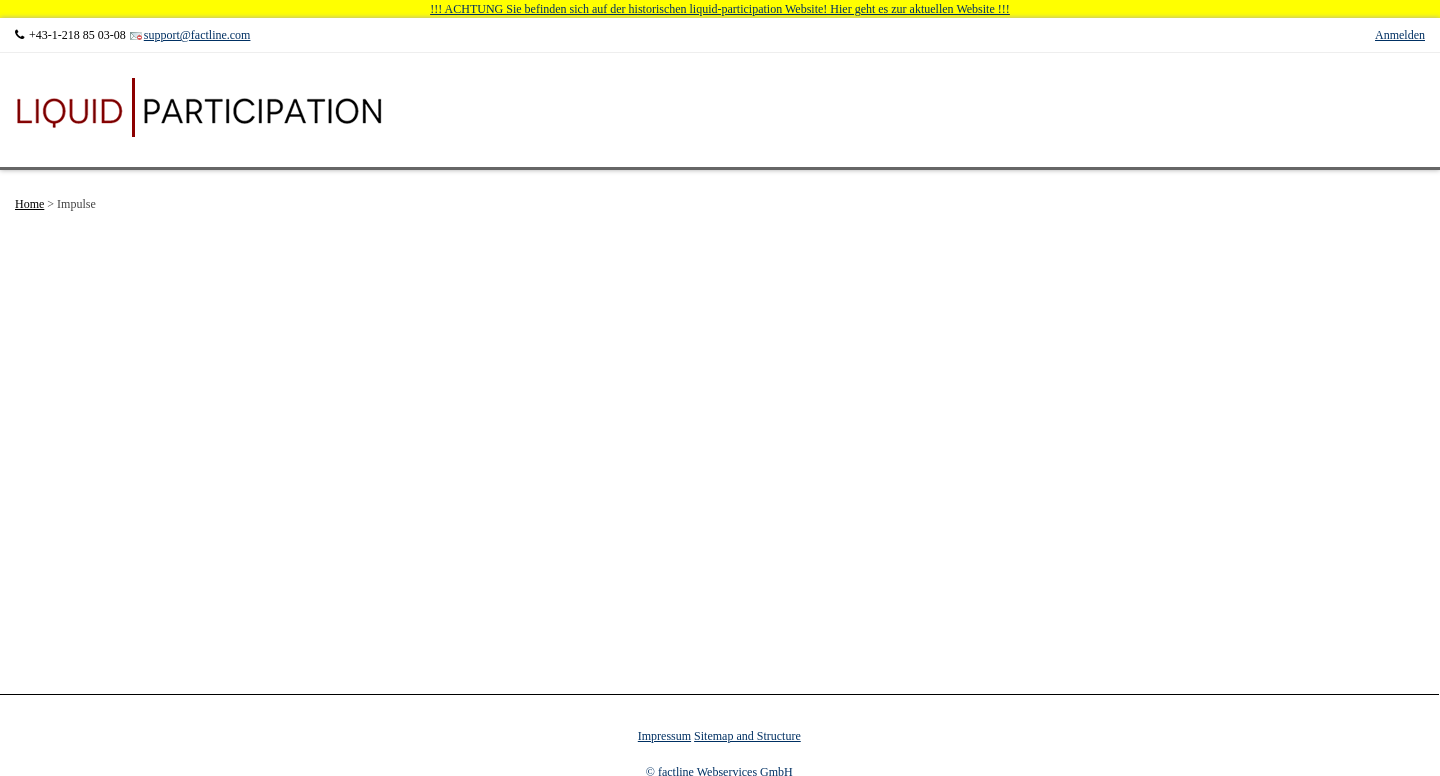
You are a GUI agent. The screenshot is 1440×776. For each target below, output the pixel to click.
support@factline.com (197, 35)
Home (29, 204)
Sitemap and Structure (747, 736)
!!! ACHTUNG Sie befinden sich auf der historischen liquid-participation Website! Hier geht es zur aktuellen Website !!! (719, 9)
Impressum (664, 736)
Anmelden (1400, 35)
